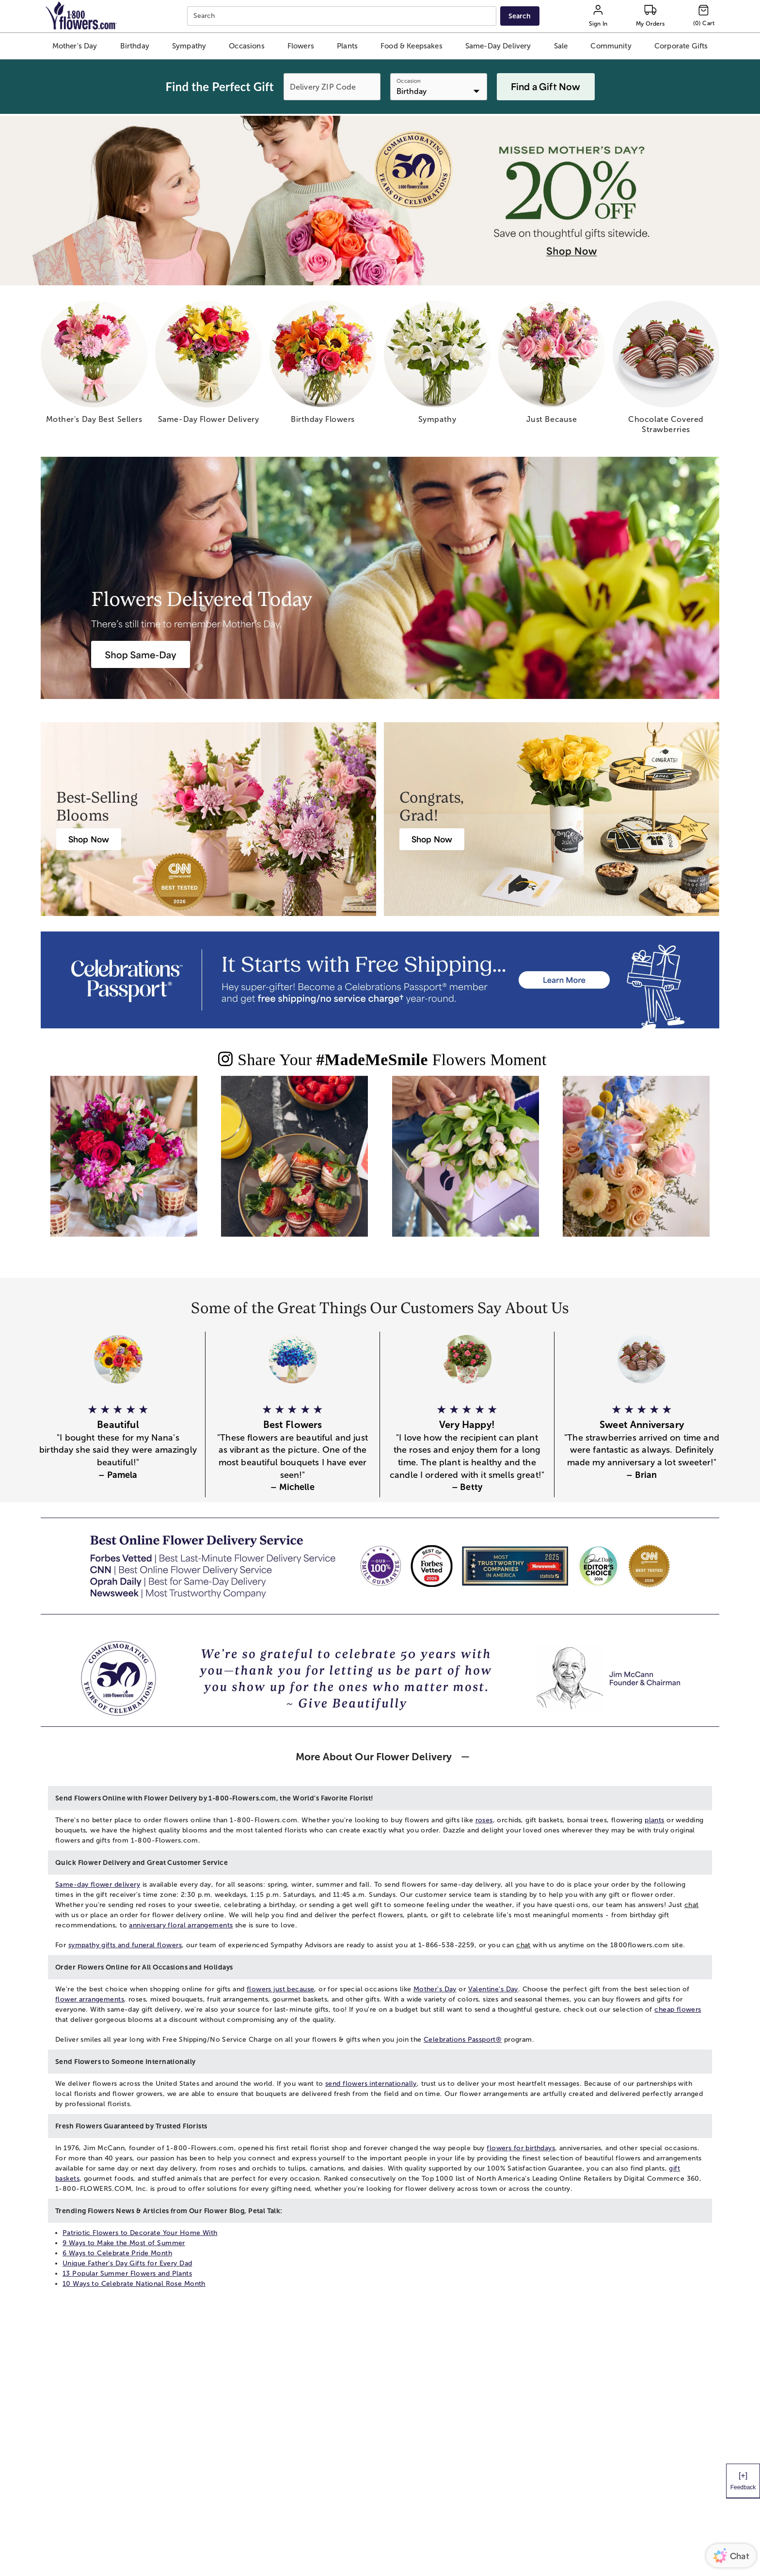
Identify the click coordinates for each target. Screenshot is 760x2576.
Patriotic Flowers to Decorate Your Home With (140, 2232)
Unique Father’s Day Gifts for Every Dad (127, 2263)
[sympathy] (437, 366)
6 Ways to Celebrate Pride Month (117, 2253)
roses (484, 1820)
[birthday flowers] (322, 366)
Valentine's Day (493, 1989)
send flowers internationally (371, 2083)
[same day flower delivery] (208, 366)
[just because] (551, 366)
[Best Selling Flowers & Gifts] (88, 839)
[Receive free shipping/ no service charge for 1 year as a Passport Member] (380, 979)
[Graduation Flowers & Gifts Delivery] (431, 839)
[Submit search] (519, 16)
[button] (74, 46)
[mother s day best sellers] (94, 366)
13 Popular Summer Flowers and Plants (127, 2273)
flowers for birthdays (521, 2148)
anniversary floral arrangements (181, 1925)
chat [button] (691, 1905)
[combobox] (342, 16)
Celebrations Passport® (463, 2039)
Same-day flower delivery (97, 1884)
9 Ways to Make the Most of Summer (124, 2243)
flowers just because (280, 1989)
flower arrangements (89, 1999)
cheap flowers (677, 2009)
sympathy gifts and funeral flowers (125, 1945)
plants (655, 1820)
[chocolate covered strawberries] (666, 371)
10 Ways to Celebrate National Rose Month (134, 2283)
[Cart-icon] (703, 16)
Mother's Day (435, 1989)
